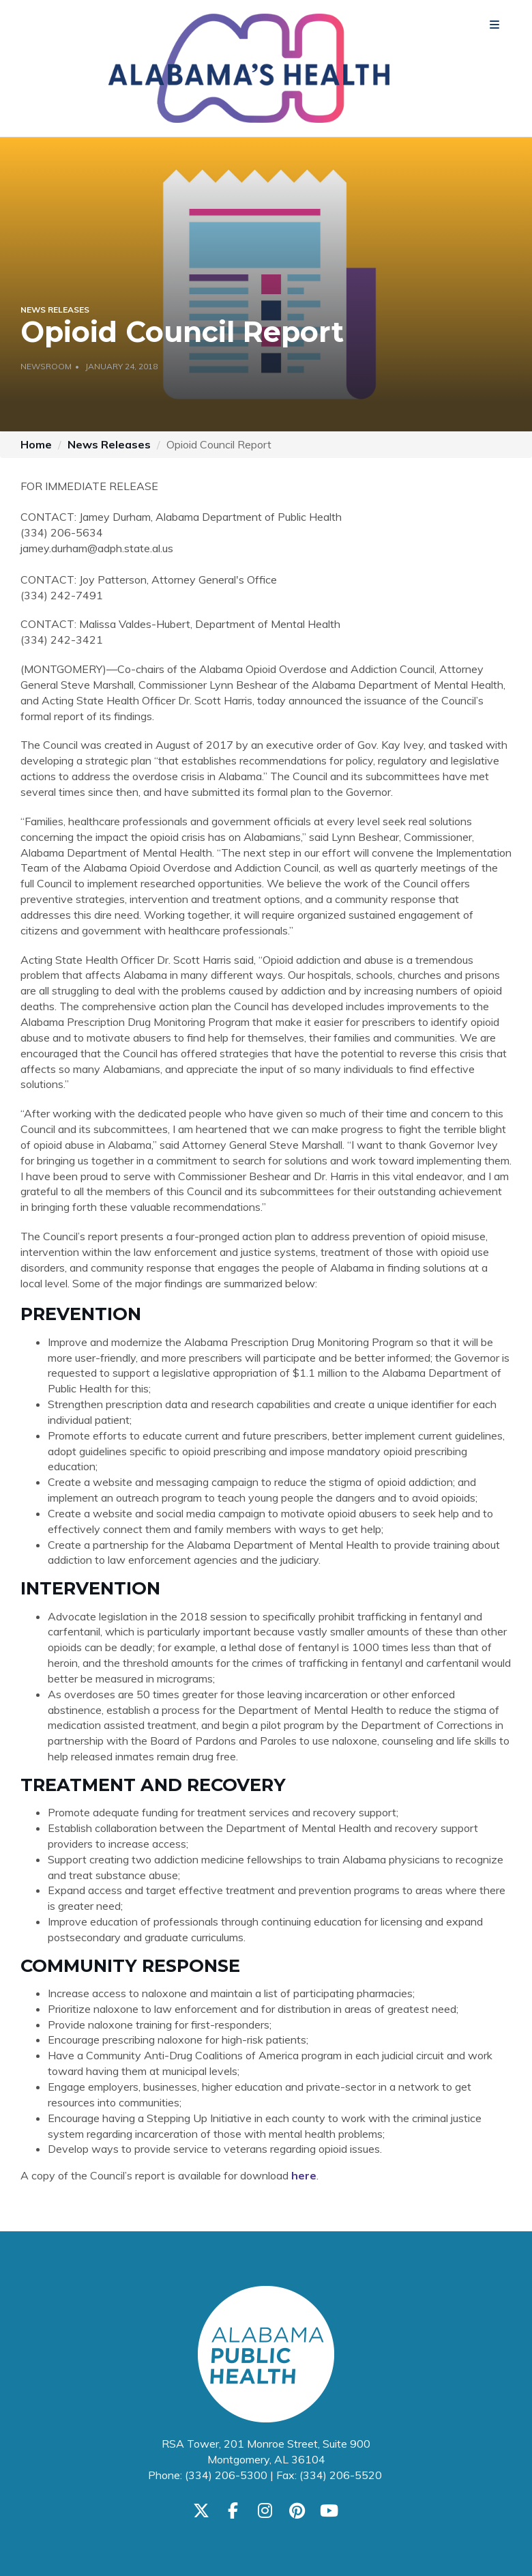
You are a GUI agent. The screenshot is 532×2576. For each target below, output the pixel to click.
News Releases (109, 444)
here (303, 2175)
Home (36, 444)
